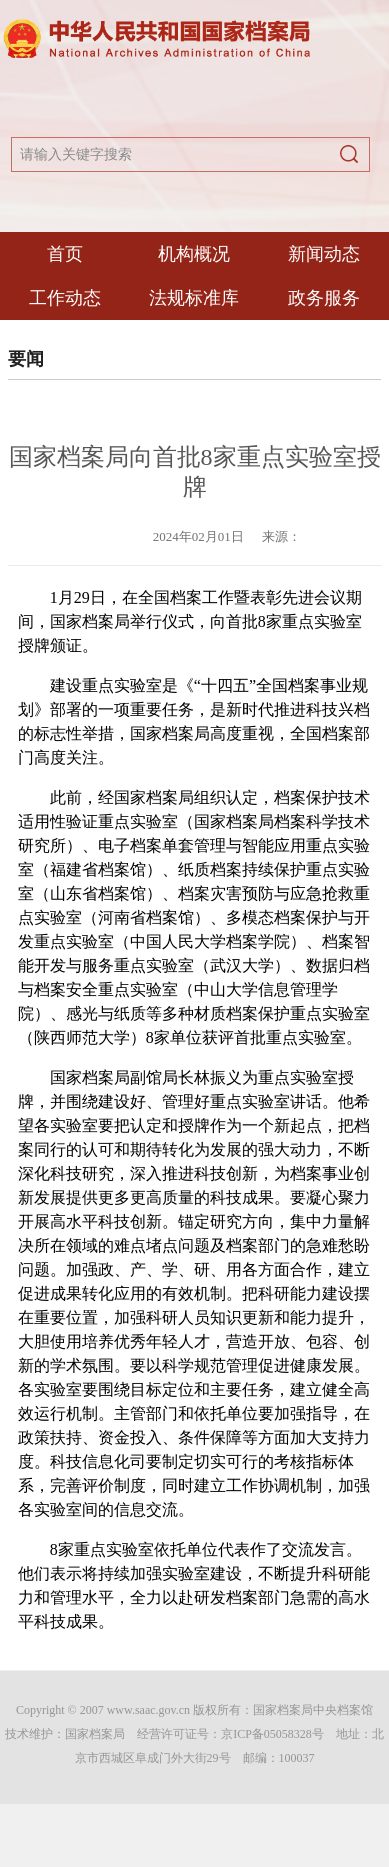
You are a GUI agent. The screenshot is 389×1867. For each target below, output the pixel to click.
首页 (65, 254)
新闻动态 (324, 254)
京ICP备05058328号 (272, 1734)
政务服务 (324, 298)
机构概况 (194, 254)
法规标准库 (194, 298)
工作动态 (65, 298)
